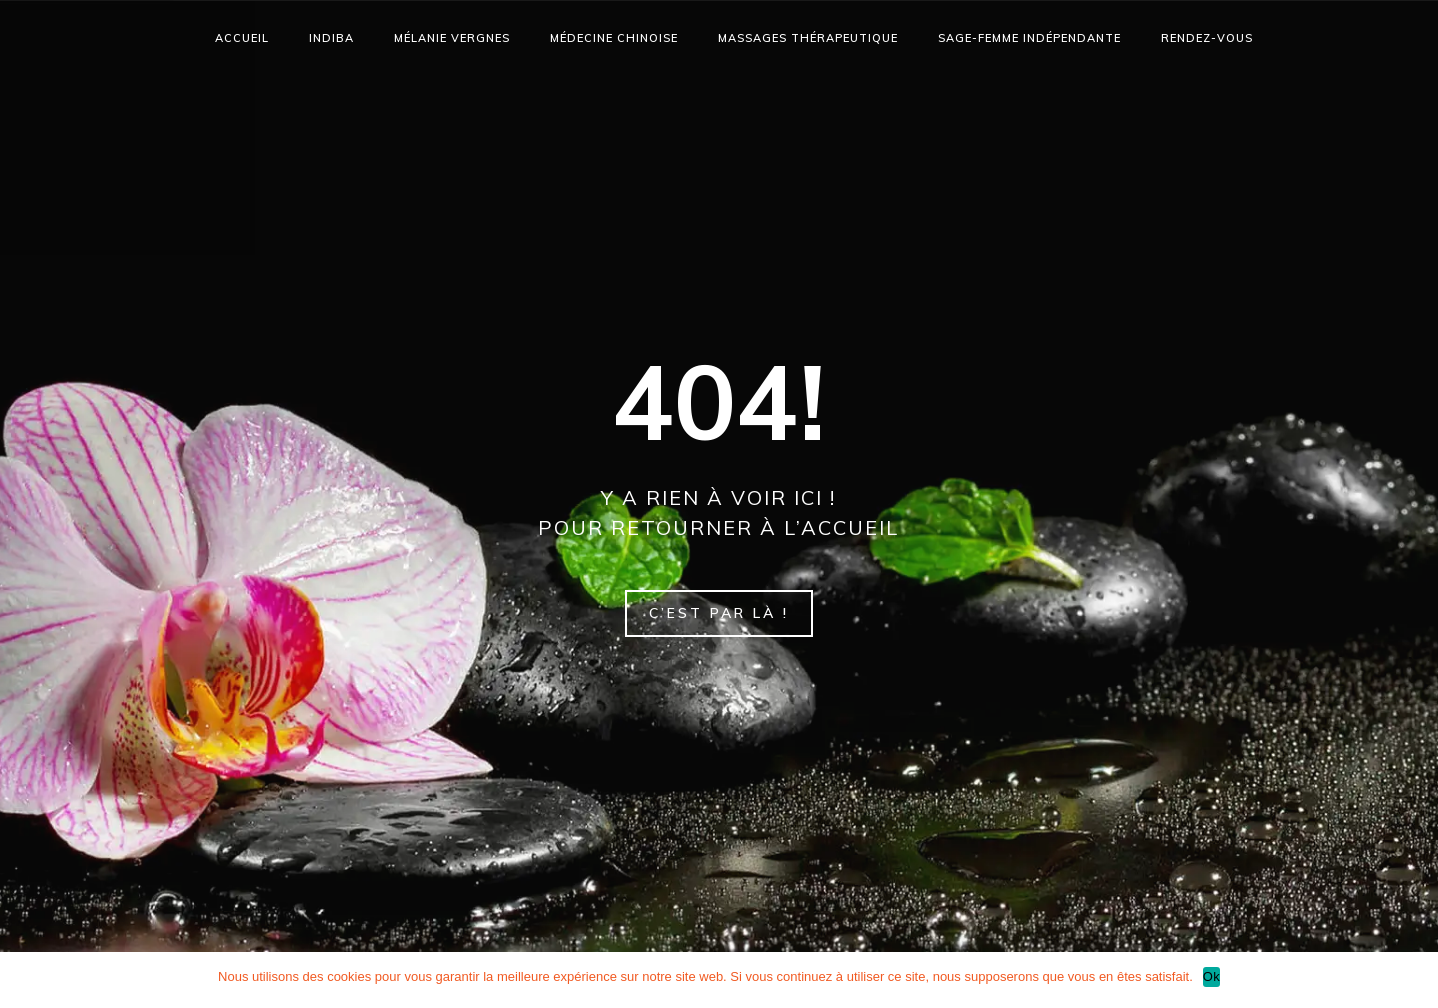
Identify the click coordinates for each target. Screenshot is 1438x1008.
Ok (1211, 976)
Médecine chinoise (614, 38)
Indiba (331, 38)
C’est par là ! (719, 613)
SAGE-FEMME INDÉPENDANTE (1029, 38)
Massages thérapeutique (808, 38)
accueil (242, 38)
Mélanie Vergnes (452, 38)
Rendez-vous (1207, 38)
